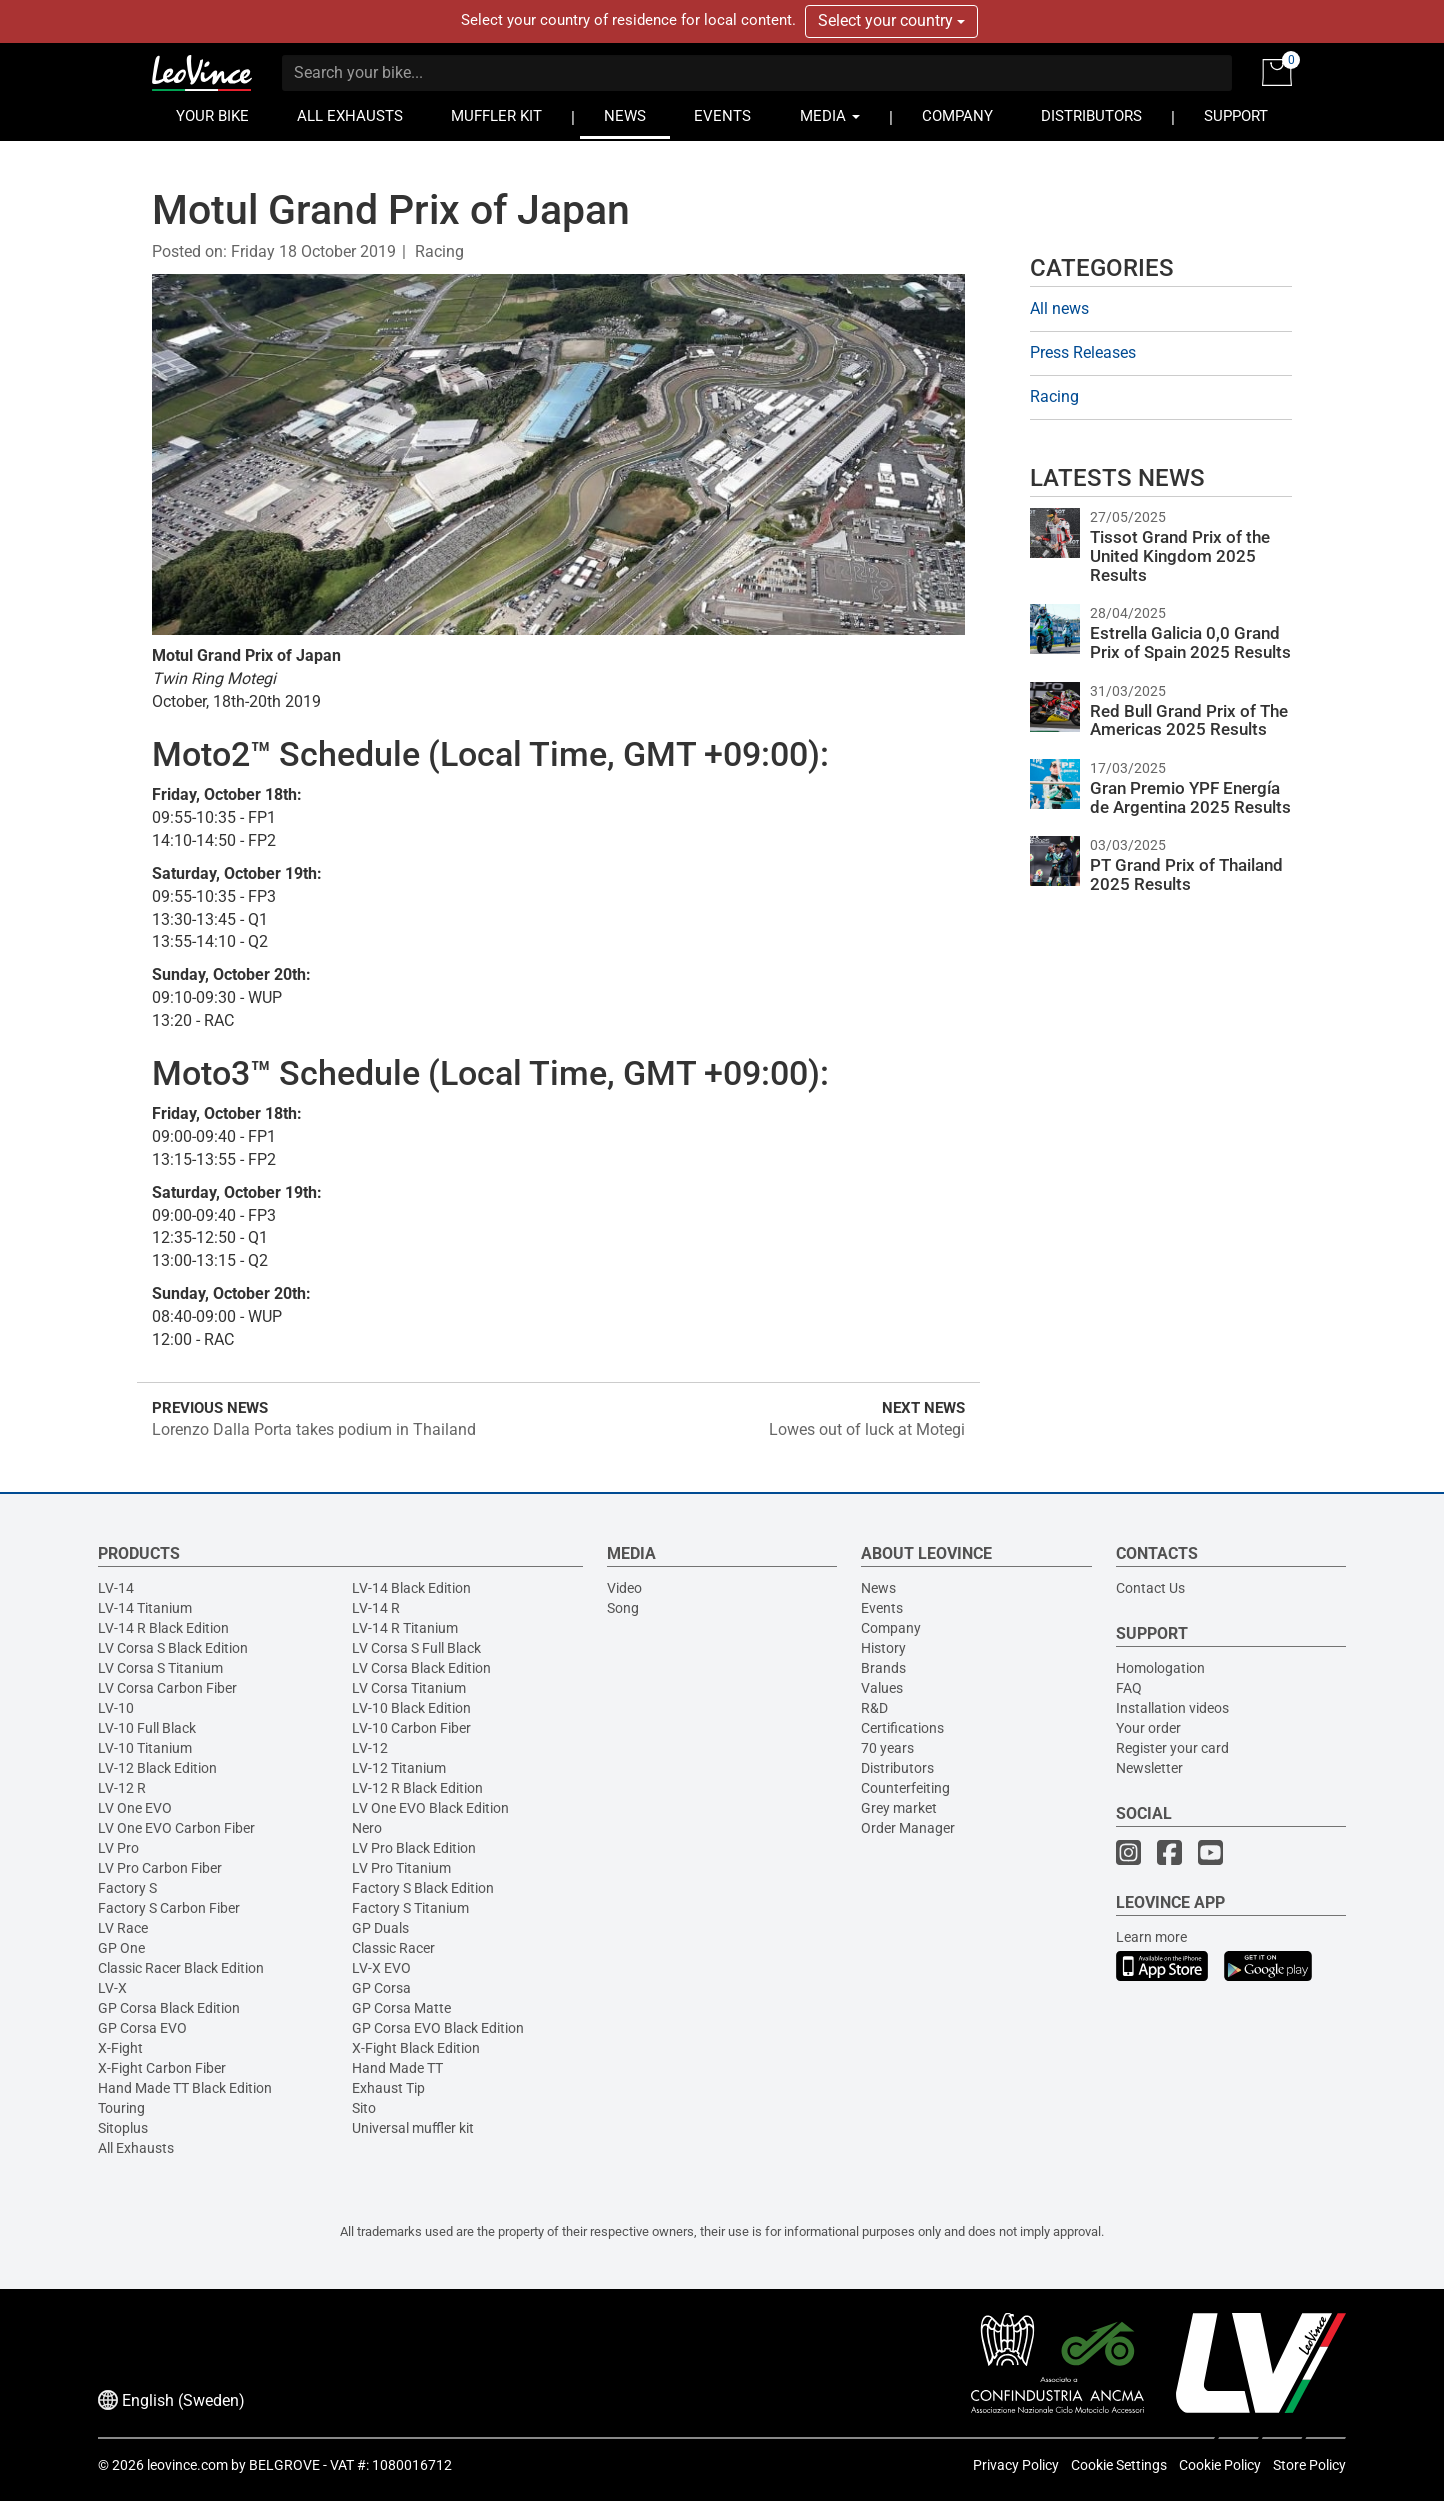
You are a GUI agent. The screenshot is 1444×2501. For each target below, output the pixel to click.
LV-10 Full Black (147, 1728)
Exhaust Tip (388, 2088)
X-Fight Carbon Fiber (162, 2068)
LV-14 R (376, 1608)
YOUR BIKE (212, 116)
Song (623, 1608)
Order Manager (908, 1828)
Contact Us (1150, 1588)
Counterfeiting (905, 1788)
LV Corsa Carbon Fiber (167, 1688)
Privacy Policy (1016, 2465)
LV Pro (118, 1848)
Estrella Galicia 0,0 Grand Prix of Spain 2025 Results (1190, 642)
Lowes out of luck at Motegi (867, 1429)
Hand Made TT (397, 2068)
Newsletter (1149, 1768)
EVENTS (722, 116)
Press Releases (1083, 352)
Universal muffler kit (413, 2128)
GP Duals (380, 1928)
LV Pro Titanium (401, 1868)
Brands (883, 1668)
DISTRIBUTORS (1091, 116)
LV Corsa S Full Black (416, 1648)
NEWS (625, 116)
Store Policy (1309, 2465)
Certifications (902, 1728)
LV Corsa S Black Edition (173, 1648)
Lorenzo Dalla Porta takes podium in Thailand (314, 1429)
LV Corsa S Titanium (160, 1668)
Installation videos (1172, 1708)
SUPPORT (1236, 116)
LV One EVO (135, 1808)
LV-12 (370, 1748)
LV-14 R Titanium (405, 1628)
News (878, 1588)
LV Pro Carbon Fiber (160, 1868)
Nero (367, 1828)
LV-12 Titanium (399, 1768)
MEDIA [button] (830, 116)
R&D (874, 1708)
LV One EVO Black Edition (430, 1808)
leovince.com (187, 2465)
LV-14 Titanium (145, 1608)
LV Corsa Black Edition (421, 1668)
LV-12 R (122, 1788)
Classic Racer (393, 1948)
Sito (364, 2108)
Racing (439, 251)
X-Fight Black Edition (416, 2048)
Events (882, 1608)
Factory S (127, 1888)
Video (624, 1588)
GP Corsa (381, 1988)
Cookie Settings (1119, 2465)
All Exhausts (136, 2148)
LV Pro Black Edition (414, 1848)
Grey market (899, 1808)
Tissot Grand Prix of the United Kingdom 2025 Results (1180, 555)
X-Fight (120, 2048)
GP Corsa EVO (142, 2028)
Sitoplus (123, 2128)
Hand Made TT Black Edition (185, 2088)
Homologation (1160, 1668)
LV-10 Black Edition (411, 1708)
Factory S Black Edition (423, 1888)
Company (891, 1628)
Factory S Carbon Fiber (169, 1908)
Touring (121, 2108)
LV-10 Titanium (145, 1748)
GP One (121, 1948)
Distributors (897, 1768)
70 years (887, 1748)
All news (1059, 308)
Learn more (1151, 1937)
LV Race (123, 1928)
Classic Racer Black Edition (181, 1968)
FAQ (1129, 1688)
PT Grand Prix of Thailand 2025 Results (1186, 874)
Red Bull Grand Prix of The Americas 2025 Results (1189, 720)
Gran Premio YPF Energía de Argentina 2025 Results (1190, 797)
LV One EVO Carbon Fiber (176, 1828)
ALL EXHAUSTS (350, 116)
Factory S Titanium (410, 1908)
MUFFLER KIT (496, 116)
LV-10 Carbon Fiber (411, 1728)
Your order (1148, 1728)
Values (882, 1688)
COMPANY (957, 116)
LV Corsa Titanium (409, 1688)
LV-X (112, 1988)
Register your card (1172, 1748)
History (883, 1648)
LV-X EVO (381, 1968)
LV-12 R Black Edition (417, 1788)
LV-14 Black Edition (411, 1588)
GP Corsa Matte (401, 2008)
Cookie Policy (1220, 2465)
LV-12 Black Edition (157, 1768)
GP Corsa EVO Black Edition (438, 2028)
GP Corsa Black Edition (169, 2008)
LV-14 (116, 1588)
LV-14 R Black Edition (163, 1628)
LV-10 (116, 1708)
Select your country (891, 20)
